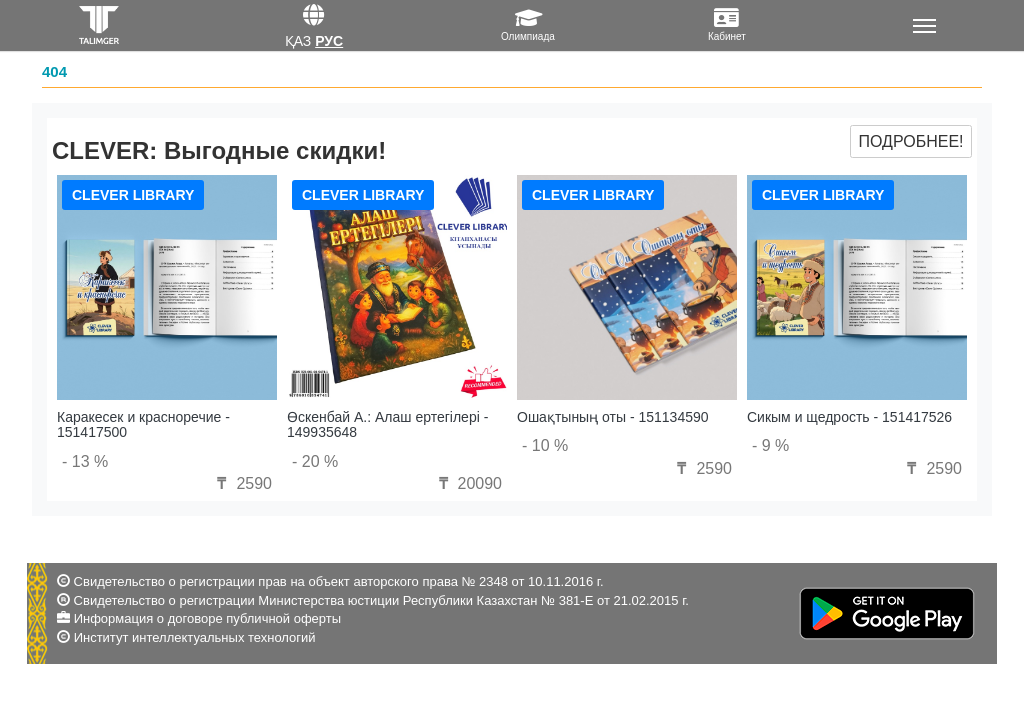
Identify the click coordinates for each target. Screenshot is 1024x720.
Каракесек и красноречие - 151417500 (143, 424)
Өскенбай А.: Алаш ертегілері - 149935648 (387, 424)
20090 (467, 483)
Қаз (298, 41)
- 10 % (545, 445)
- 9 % (770, 445)
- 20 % (315, 461)
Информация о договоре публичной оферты (207, 618)
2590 (242, 483)
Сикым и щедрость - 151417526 (849, 417)
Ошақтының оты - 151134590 (613, 417)
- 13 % (85, 461)
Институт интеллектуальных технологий (195, 637)
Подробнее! (910, 141)
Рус (329, 41)
